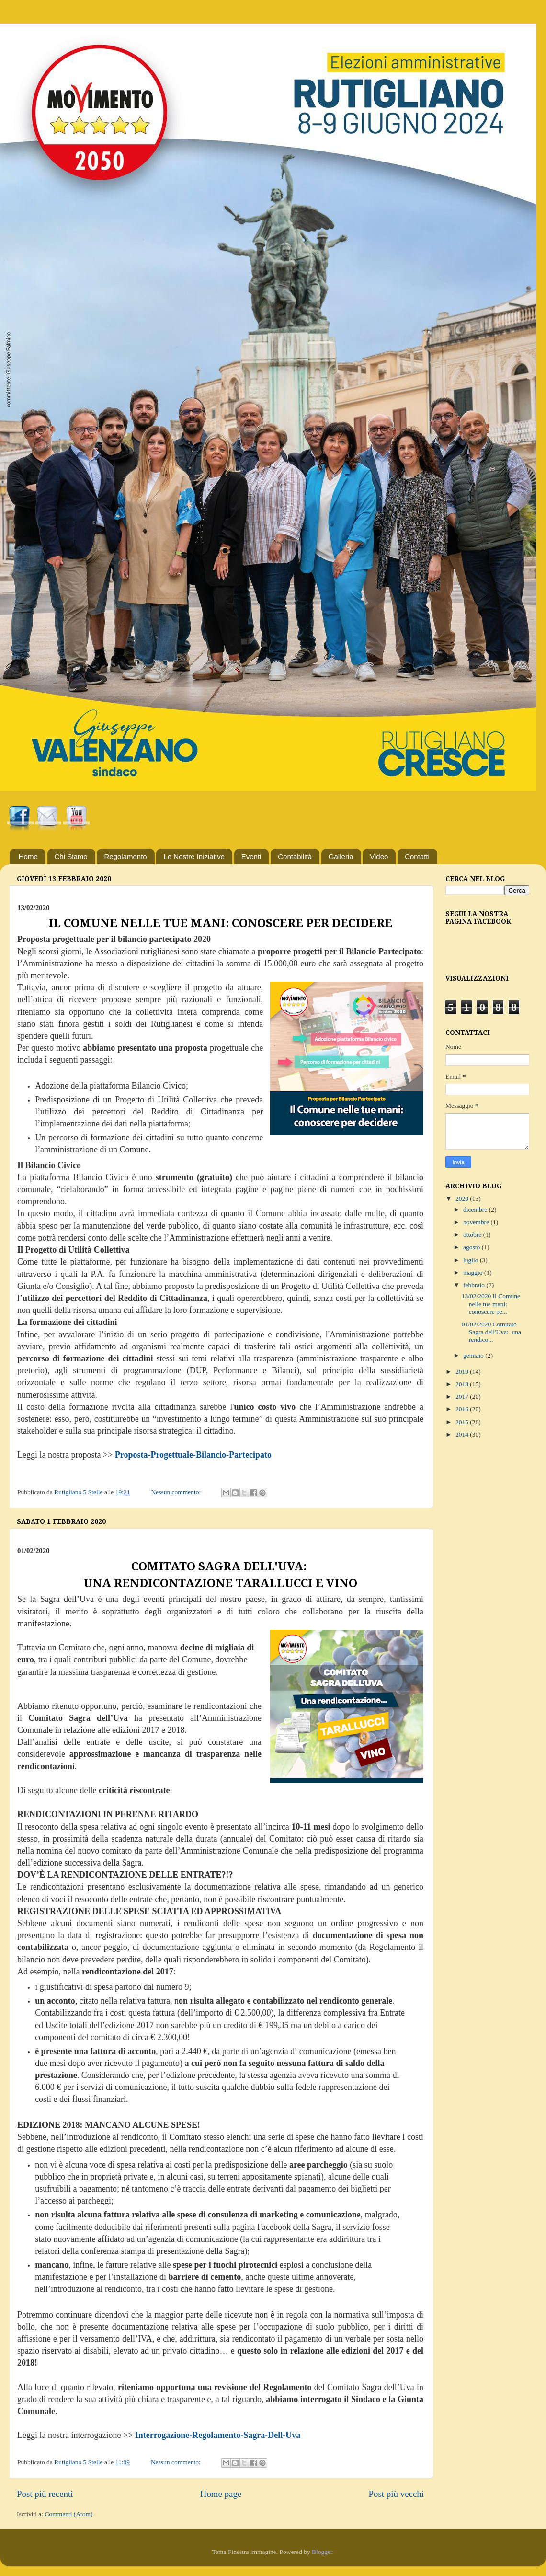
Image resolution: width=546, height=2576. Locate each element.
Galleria (341, 856)
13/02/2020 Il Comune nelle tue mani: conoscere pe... (491, 1303)
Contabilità (295, 856)
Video (379, 856)
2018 (462, 1384)
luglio (471, 1260)
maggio (473, 1272)
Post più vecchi (396, 2494)
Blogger (322, 2551)
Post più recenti (45, 2494)
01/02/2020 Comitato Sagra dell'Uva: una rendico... (491, 1332)
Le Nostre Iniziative (194, 856)
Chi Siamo (71, 856)
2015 (462, 1422)
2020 (462, 1198)
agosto (472, 1247)
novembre (476, 1222)
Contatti (417, 856)
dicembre (476, 1209)
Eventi (251, 856)
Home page (221, 2494)
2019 (462, 1371)
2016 (462, 1409)
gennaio (474, 1355)
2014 (462, 1434)
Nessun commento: (176, 1492)
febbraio (474, 1284)
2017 (462, 1396)
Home (28, 856)
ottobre (473, 1234)
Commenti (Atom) (68, 2514)
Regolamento (125, 856)
